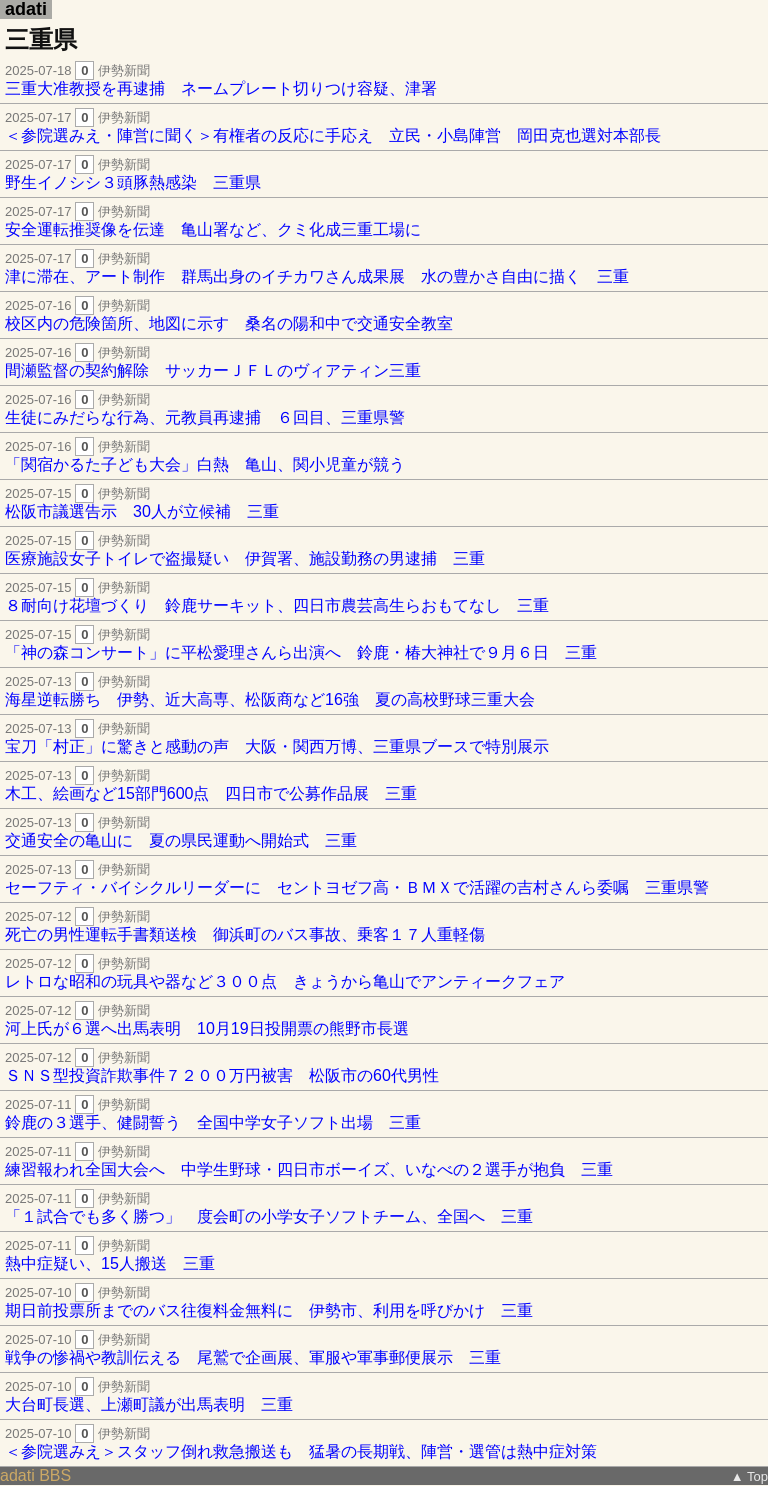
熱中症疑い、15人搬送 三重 (384, 1254)
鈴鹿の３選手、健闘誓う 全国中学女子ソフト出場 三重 (384, 1113)
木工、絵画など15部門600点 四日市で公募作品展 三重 (384, 784)
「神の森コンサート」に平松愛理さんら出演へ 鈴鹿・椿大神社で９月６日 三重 (384, 643)
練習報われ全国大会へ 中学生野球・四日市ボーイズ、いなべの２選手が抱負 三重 (384, 1160)
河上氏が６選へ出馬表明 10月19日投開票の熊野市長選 (384, 1019)
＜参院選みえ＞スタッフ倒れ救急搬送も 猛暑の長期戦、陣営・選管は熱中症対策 (384, 1442)
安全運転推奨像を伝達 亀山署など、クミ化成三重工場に (384, 220)
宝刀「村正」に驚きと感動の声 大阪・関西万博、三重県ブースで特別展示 (384, 737)
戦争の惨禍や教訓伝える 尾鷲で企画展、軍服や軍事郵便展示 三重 (384, 1348)
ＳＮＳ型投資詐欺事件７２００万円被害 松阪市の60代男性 (384, 1066)
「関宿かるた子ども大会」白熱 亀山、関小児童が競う (384, 455)
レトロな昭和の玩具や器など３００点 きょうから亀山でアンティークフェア (384, 972)
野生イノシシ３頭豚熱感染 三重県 (384, 173)
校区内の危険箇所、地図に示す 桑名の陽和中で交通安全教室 (384, 314)
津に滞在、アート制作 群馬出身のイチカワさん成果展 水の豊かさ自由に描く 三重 (384, 267)
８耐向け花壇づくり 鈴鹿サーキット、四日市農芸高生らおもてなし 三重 (384, 596)
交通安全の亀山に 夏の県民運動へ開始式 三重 (384, 831)
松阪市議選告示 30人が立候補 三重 (384, 502)
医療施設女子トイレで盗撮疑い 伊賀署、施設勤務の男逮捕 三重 (384, 549)
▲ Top (749, 1476)
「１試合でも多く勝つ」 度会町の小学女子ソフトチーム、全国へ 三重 (384, 1207)
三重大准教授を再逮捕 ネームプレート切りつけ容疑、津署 (384, 79)
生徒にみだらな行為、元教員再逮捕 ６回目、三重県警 (384, 408)
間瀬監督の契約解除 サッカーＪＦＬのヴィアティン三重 (384, 361)
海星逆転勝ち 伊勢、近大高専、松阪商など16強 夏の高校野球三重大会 (384, 690)
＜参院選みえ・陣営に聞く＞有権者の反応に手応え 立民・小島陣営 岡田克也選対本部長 (384, 126)
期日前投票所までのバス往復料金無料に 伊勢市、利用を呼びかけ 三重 (384, 1301)
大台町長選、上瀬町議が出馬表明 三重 (384, 1395)
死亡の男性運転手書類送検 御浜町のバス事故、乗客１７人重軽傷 (384, 925)
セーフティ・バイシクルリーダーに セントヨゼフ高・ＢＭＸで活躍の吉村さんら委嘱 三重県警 (384, 878)
